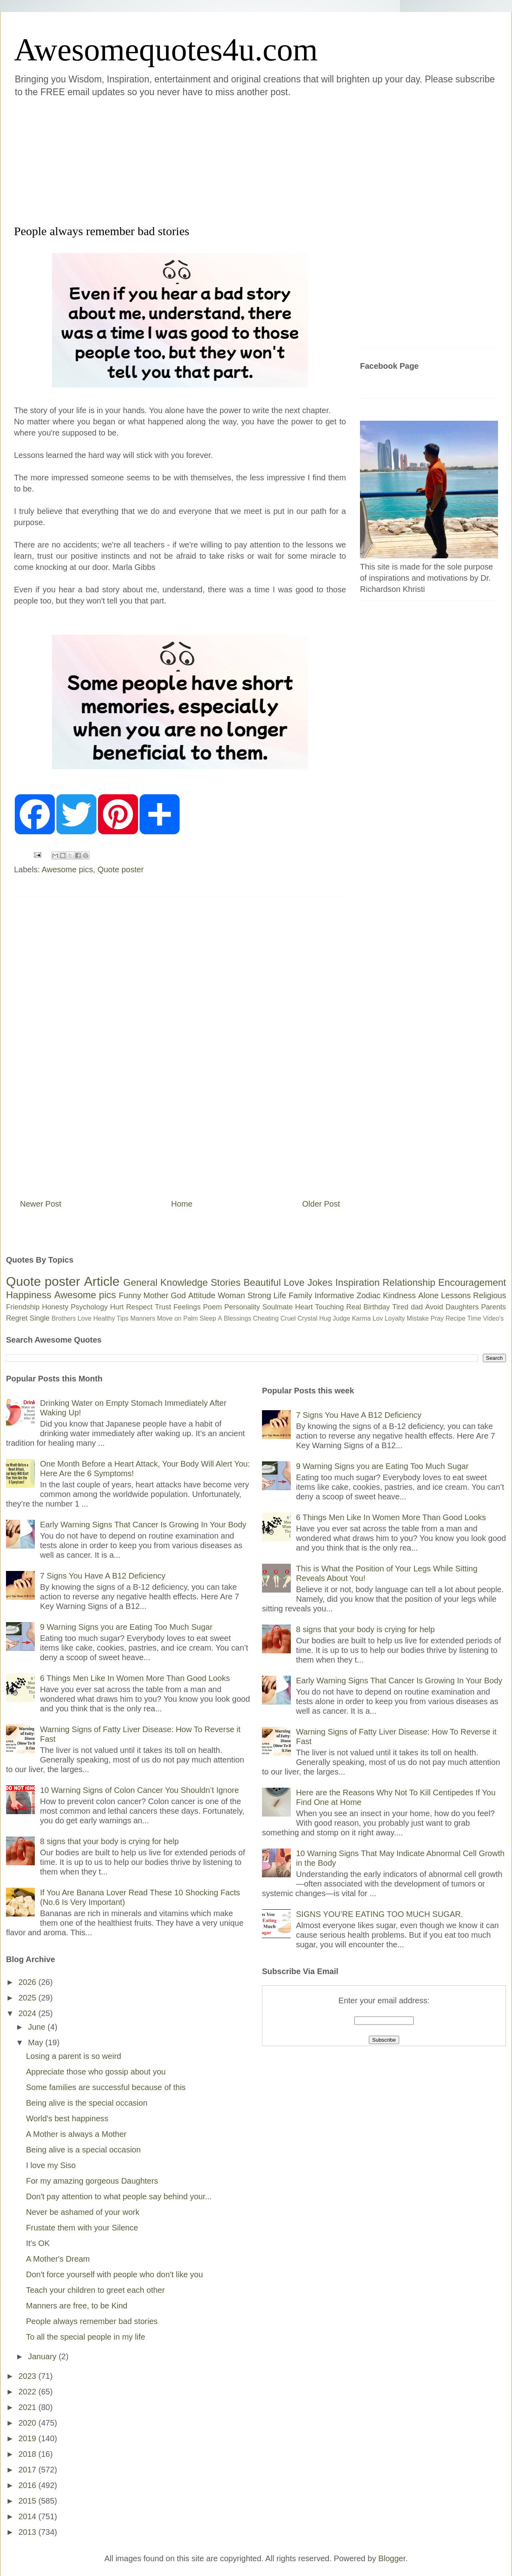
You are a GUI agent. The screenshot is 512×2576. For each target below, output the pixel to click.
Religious (489, 1295)
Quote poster (121, 869)
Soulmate (277, 1307)
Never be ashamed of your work (82, 2212)
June (38, 2026)
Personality (242, 1307)
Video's (493, 1318)
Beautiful (262, 1282)
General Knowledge (165, 1282)
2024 (28, 2013)
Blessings (237, 1318)
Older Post (321, 1203)
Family (300, 1295)
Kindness (399, 1295)
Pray (437, 1318)
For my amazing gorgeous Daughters (92, 2180)
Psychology (89, 1307)
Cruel (288, 1318)
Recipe (456, 1318)
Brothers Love (72, 1318)
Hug (325, 1318)
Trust (163, 1307)
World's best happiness (67, 2118)
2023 (28, 2376)
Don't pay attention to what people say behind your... (119, 2196)
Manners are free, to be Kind (76, 2305)
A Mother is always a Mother (76, 2134)
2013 (28, 2532)
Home (181, 1203)
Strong (259, 1295)
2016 (28, 2485)
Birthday (377, 1307)
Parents (493, 1307)
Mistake (418, 1318)
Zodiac (368, 1295)
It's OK (38, 2243)
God (178, 1295)
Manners (142, 1318)
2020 (28, 2422)
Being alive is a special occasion (83, 2149)
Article (102, 1281)
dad (417, 1307)
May (36, 2042)
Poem (212, 1307)
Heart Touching (319, 1307)
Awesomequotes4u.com (166, 49)
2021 (28, 2407)
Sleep (208, 1318)
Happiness (28, 1294)
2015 (28, 2500)
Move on (169, 1318)
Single (40, 1318)
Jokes (319, 1282)
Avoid (434, 1307)
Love (294, 1282)
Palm (190, 1318)
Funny (130, 1295)
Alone (428, 1295)
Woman (231, 1295)
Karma (361, 1318)
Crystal (308, 1318)
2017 (28, 2469)
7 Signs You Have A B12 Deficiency (103, 1575)
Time (474, 1318)
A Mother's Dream (58, 2258)
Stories (226, 1282)
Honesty (55, 1307)
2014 (28, 2516)
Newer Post (40, 1203)
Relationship (408, 1282)
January (43, 2356)
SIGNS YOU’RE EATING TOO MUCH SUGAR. (379, 1914)
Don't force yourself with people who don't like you (114, 2274)
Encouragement (472, 1282)
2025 (28, 1997)
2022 (28, 2391)
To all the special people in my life (85, 2336)
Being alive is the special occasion (87, 2102)
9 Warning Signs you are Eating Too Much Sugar (126, 1627)
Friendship (23, 1307)
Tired (400, 1307)
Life (279, 1295)
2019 (28, 2438)
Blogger (392, 2558)
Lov (377, 1318)
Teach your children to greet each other (95, 2290)
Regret (17, 1318)
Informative (334, 1295)
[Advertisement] (160, 160)
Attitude (201, 1295)
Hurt (117, 1307)
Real (353, 1307)
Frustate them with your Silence (82, 2227)
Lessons (456, 1295)
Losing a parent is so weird (73, 2056)
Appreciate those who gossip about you (96, 2071)
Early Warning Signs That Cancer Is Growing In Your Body (143, 1524)
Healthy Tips (110, 1318)
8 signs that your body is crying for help (109, 1841)
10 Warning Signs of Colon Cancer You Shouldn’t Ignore (139, 1790)
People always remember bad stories (92, 2321)
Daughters (462, 1307)
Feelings (187, 1307)
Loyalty (395, 1318)
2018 (28, 2454)
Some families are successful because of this (106, 2087)
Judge (341, 1318)
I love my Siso (51, 2165)
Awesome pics (67, 869)
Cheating (266, 1318)
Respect (139, 1307)
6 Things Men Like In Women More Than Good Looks (135, 1678)
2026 (28, 1982)
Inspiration (357, 1282)
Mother (156, 1295)
